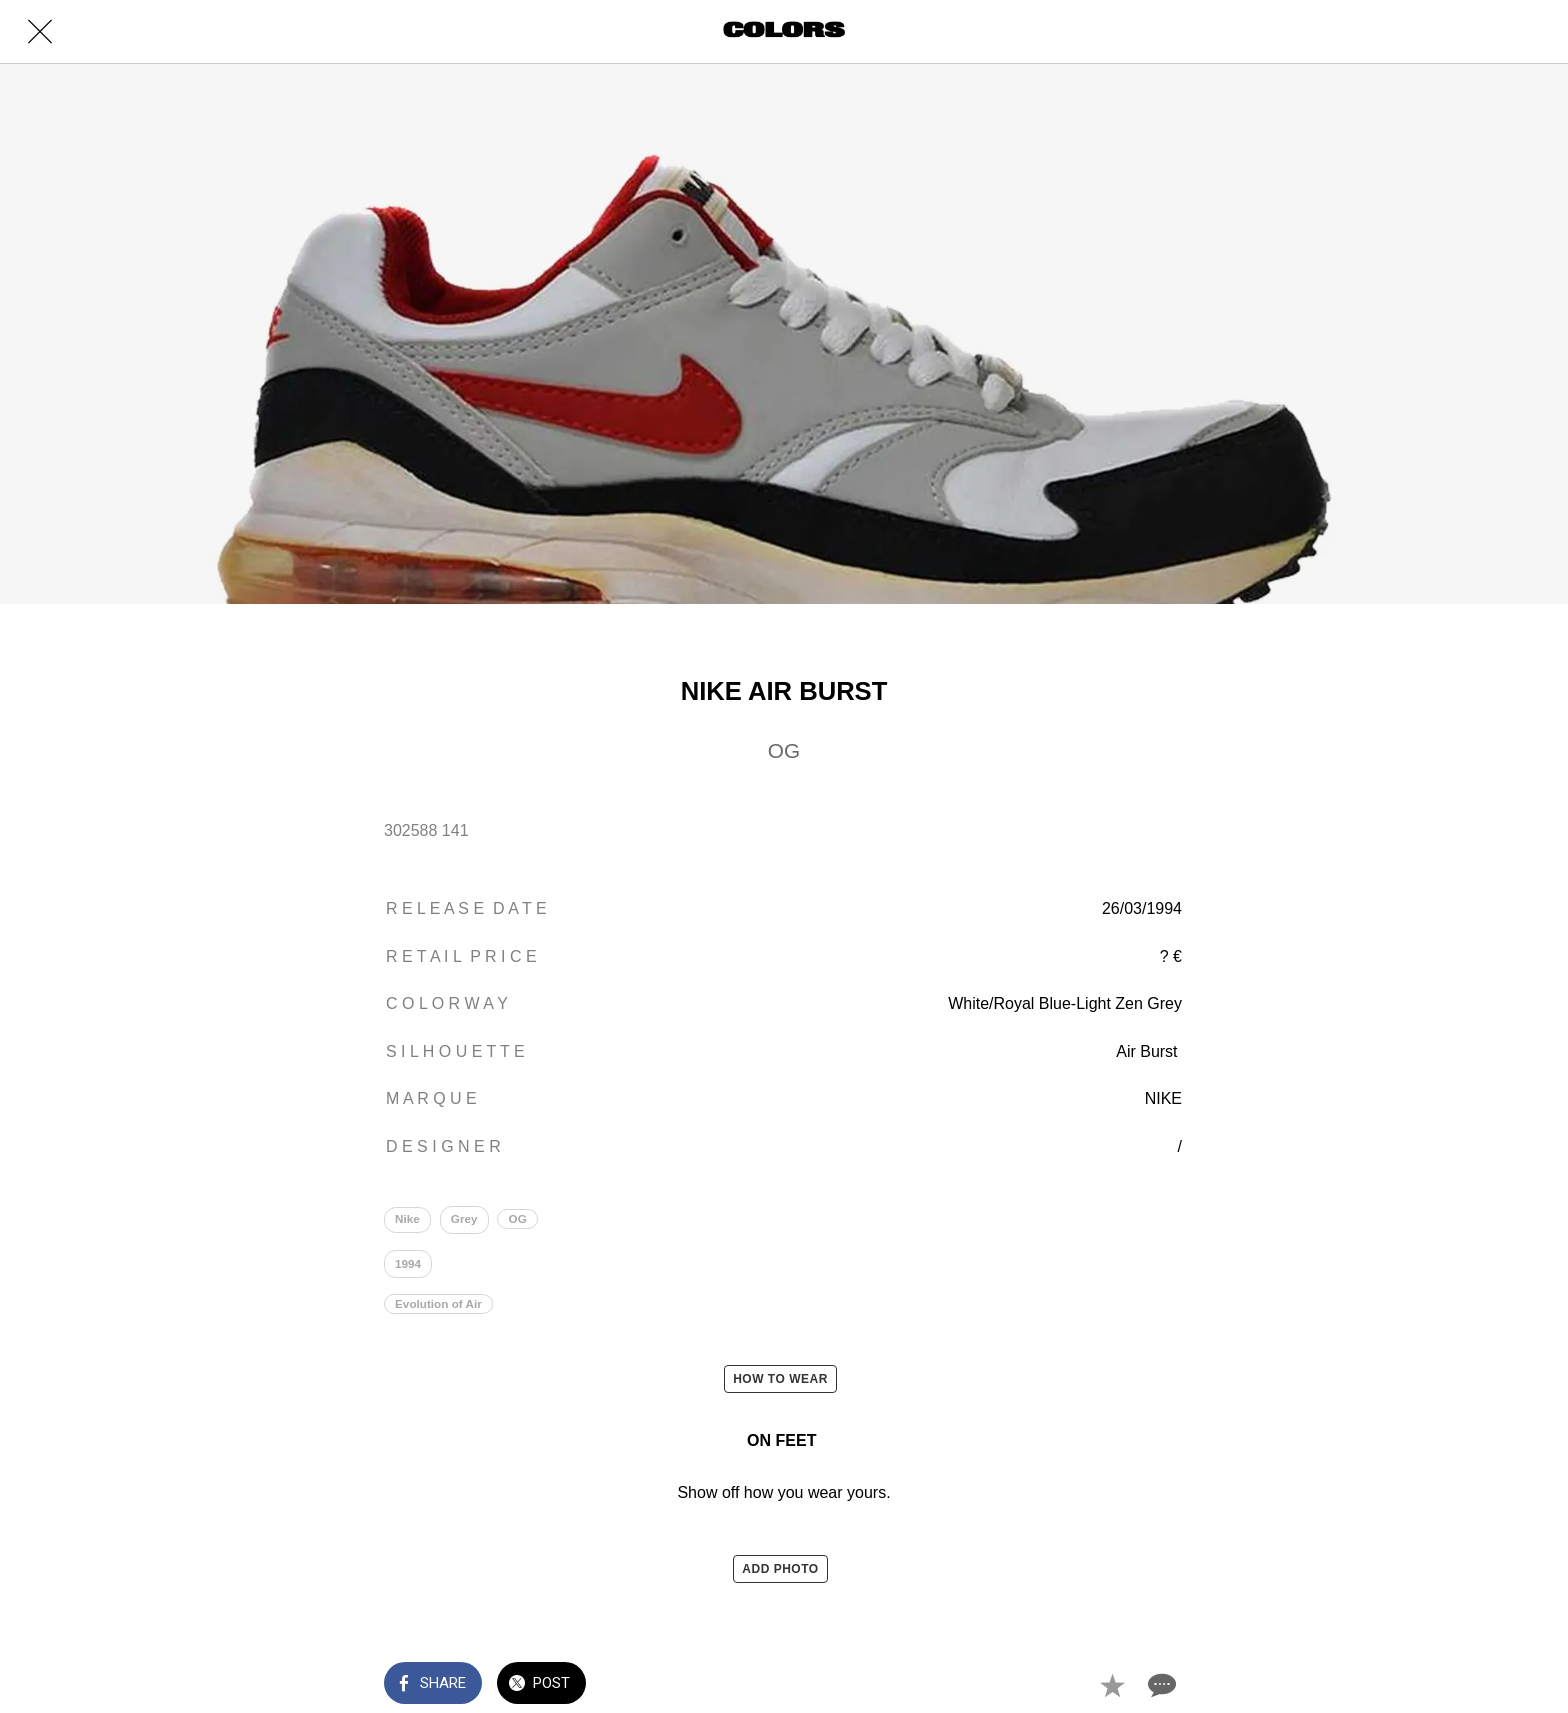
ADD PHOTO (780, 1580)
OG (523, 1221)
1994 (409, 1270)
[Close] (40, 32)
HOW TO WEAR (780, 1390)
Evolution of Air (441, 1314)
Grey (468, 1221)
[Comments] (1160, 1685)
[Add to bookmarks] (1112, 1685)
